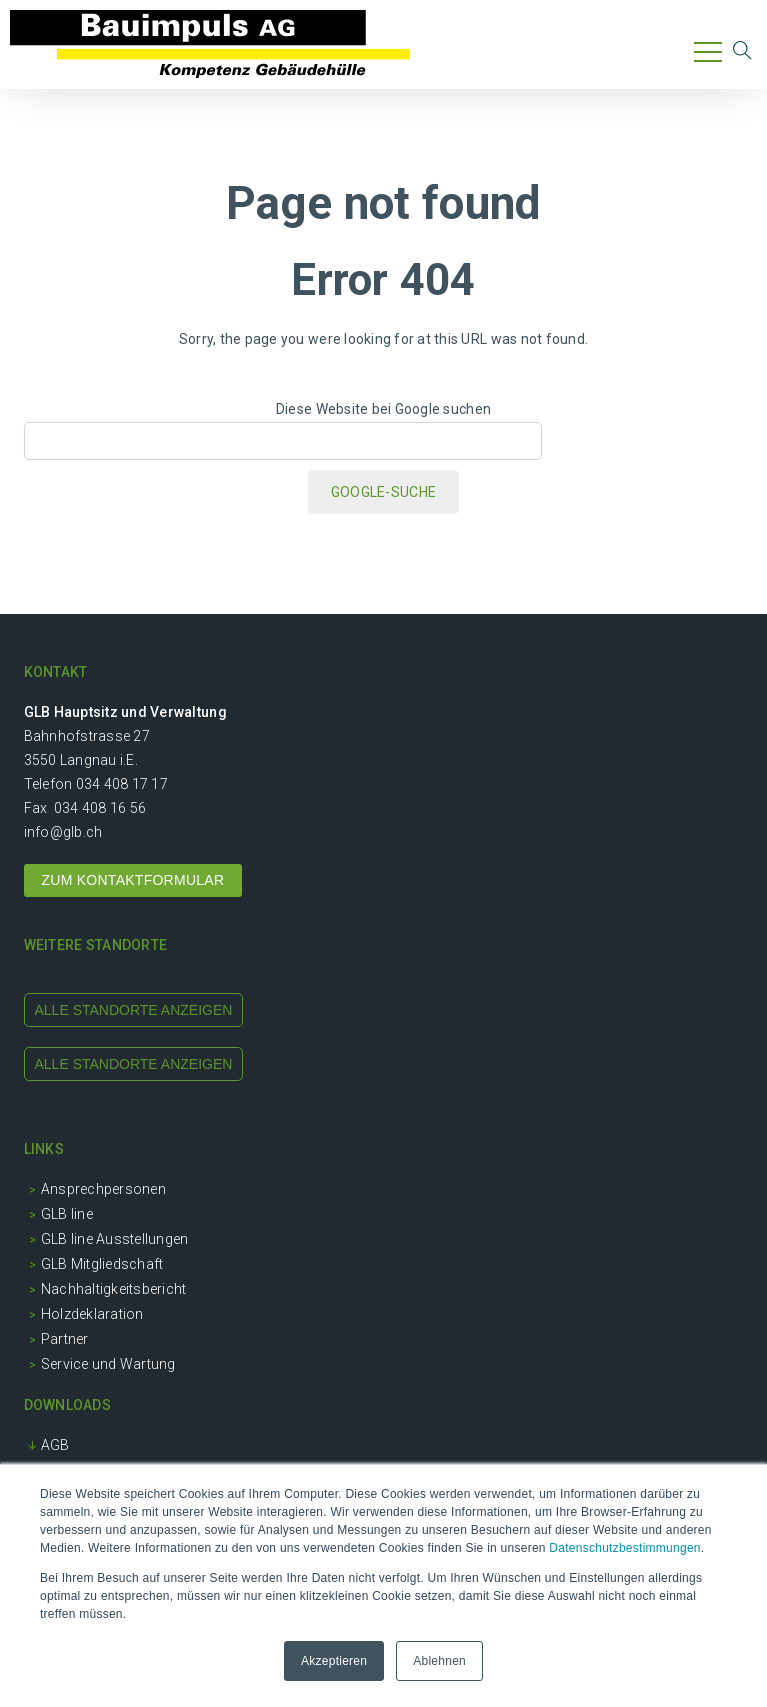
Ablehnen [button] (439, 1661)
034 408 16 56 (100, 808)
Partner (65, 1339)
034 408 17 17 (122, 784)
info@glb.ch (63, 832)
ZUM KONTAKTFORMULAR (133, 880)
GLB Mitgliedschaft (102, 1264)
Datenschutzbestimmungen (624, 1548)
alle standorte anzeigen (134, 1010)
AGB (55, 1445)
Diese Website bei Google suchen (383, 409)
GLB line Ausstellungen (115, 1239)
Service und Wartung (108, 1364)
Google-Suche (383, 492)
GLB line (67, 1214)
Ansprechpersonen (103, 1189)
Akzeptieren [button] (334, 1661)
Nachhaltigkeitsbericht (114, 1289)
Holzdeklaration (92, 1314)
